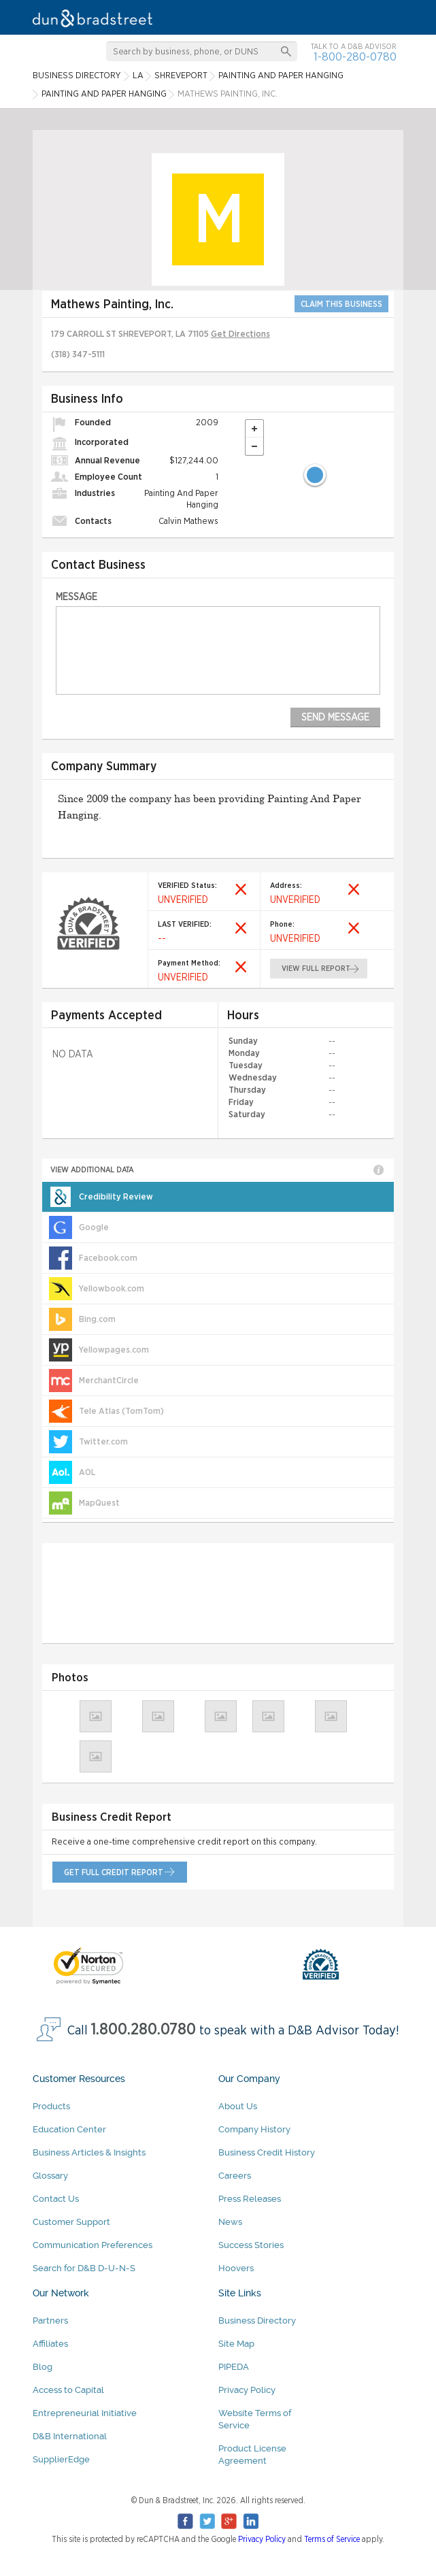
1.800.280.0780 (143, 2030)
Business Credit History (266, 2152)
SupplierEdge (61, 2459)
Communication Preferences (92, 2245)
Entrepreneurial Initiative (85, 2413)
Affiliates (50, 2344)
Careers (234, 2175)
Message (76, 597)
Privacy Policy (246, 2390)
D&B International (70, 2436)
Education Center (69, 2129)
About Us (237, 2106)
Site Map (236, 2344)
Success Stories (251, 2245)
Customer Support (71, 2222)
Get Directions (240, 334)
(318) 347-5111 (78, 354)
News (230, 2222)
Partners (50, 2320)
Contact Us (56, 2199)
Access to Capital (68, 2390)
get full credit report (113, 1872)
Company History (254, 2129)
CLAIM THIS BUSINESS (341, 304)
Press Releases (249, 2199)
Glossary (50, 2175)
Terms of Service (332, 2539)
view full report (316, 968)
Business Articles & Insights (89, 2152)
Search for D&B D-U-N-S (84, 2268)
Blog (42, 2367)
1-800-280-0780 (355, 57)
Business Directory (257, 2320)
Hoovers (236, 2268)
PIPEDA (233, 2367)
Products (51, 2106)
